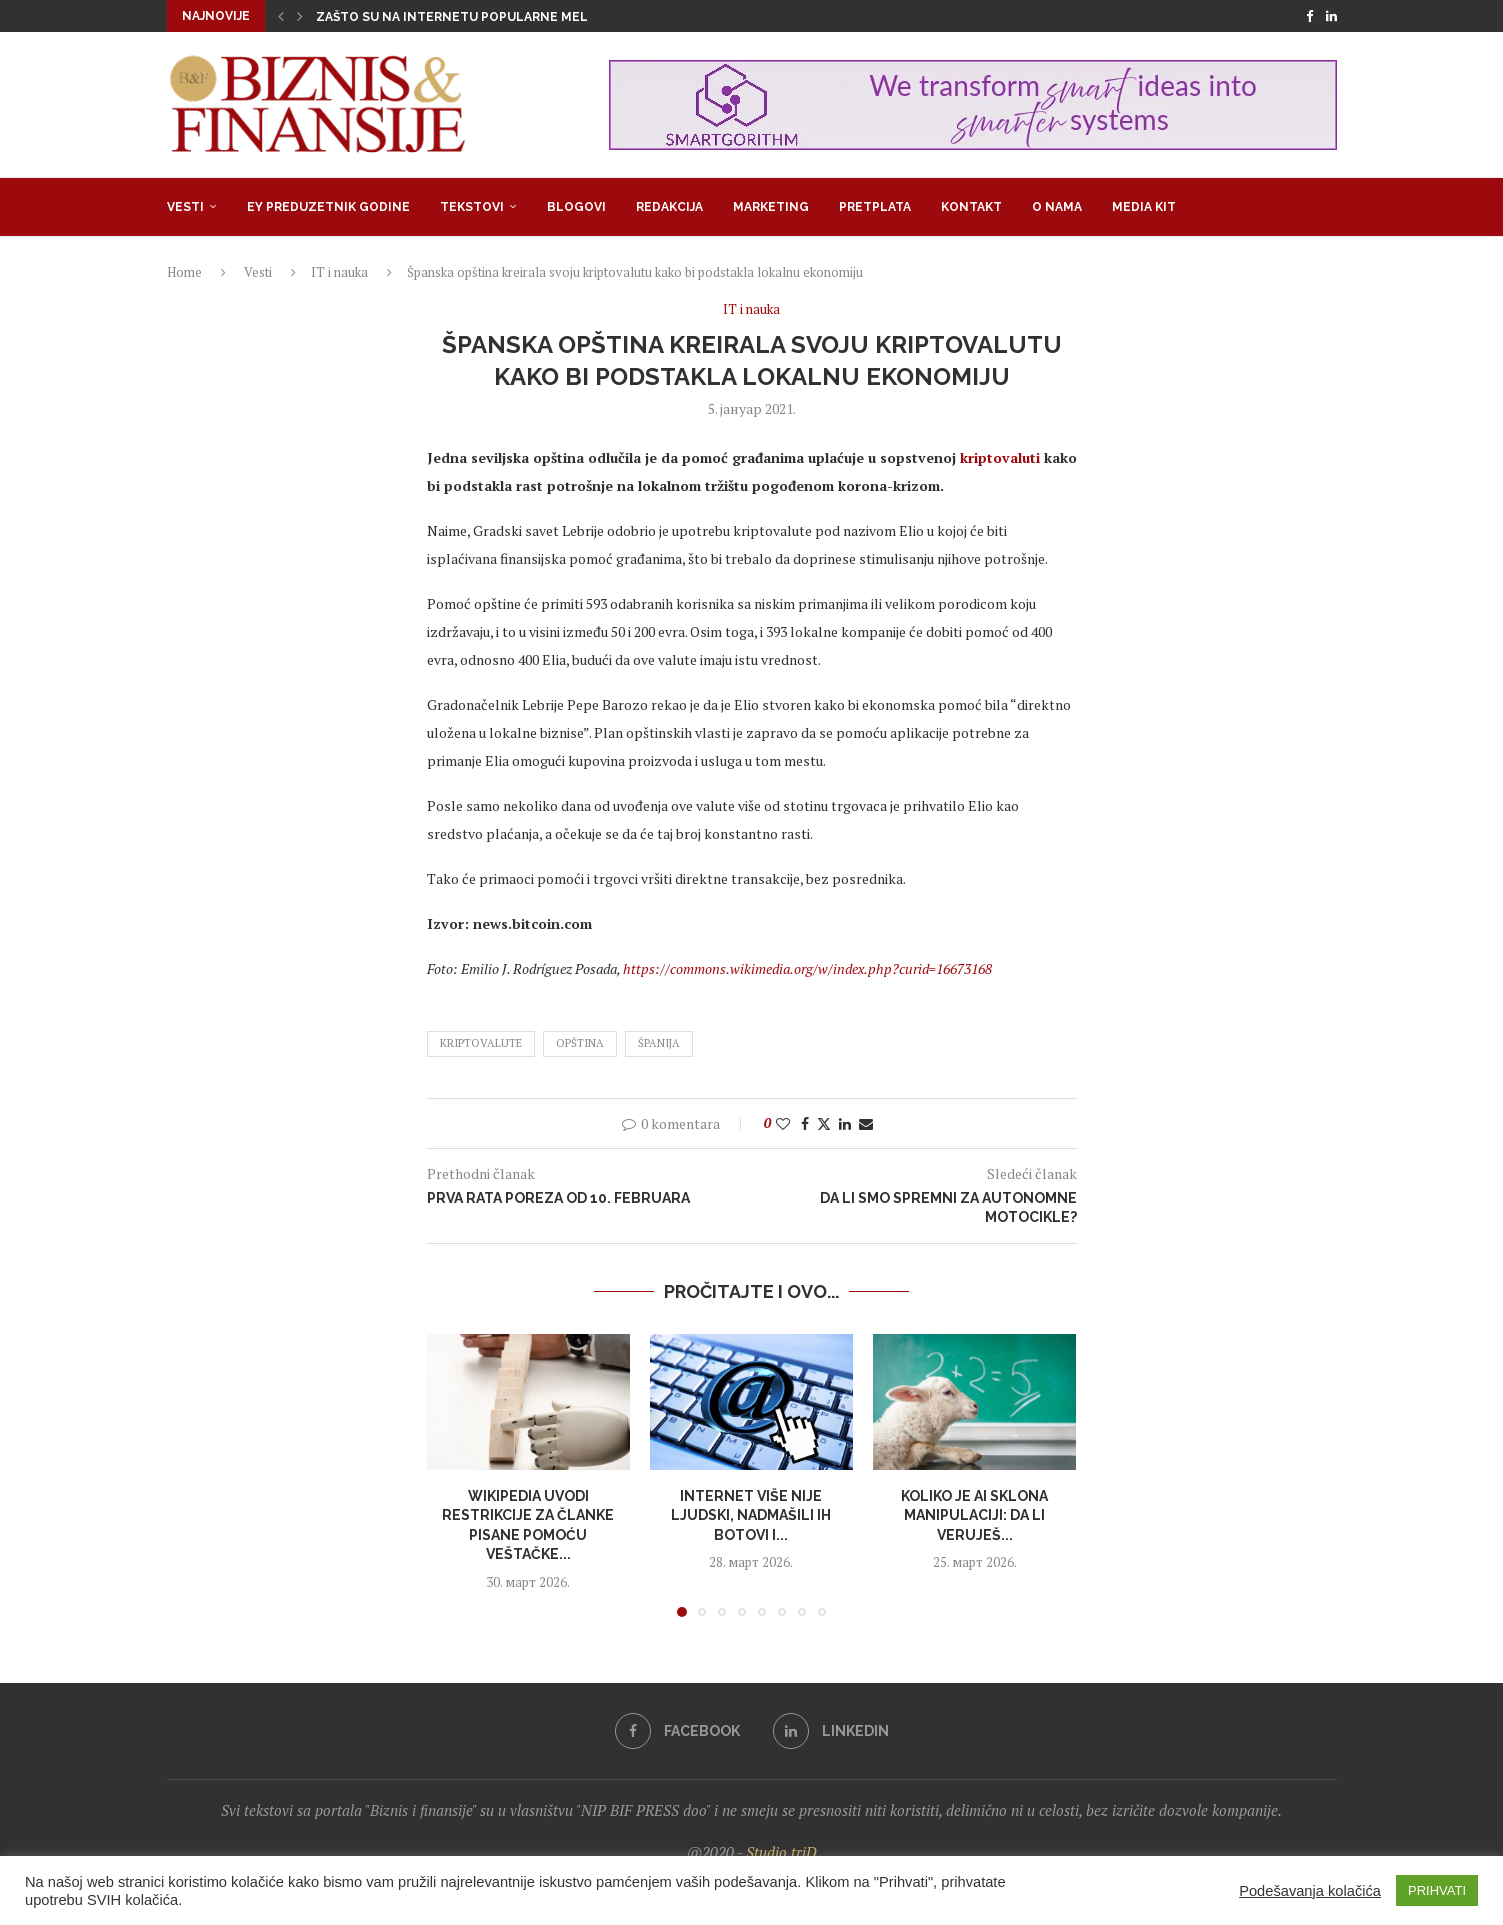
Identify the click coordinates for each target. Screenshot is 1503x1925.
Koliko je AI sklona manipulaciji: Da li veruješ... (974, 1515)
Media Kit (1144, 207)
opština (580, 1043)
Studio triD (781, 1852)
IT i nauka (339, 272)
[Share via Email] (866, 1123)
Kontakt (971, 207)
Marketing (771, 207)
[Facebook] (1309, 16)
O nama (1057, 207)
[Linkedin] (1331, 16)
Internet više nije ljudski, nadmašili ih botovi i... (751, 1515)
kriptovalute (481, 1043)
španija (659, 1043)
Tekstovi (472, 207)
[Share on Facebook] (805, 1123)
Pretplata (875, 207)
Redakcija (669, 207)
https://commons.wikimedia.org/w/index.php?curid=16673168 (807, 968)
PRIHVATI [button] (1437, 1890)
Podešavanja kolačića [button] (1310, 1891)
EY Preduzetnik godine (328, 207)
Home (184, 272)
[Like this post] (783, 1123)
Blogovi (576, 207)
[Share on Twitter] (824, 1123)
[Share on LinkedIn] (845, 1123)
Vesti (185, 207)
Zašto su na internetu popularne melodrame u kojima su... (524, 17)
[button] (281, 16)
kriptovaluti (1000, 457)
